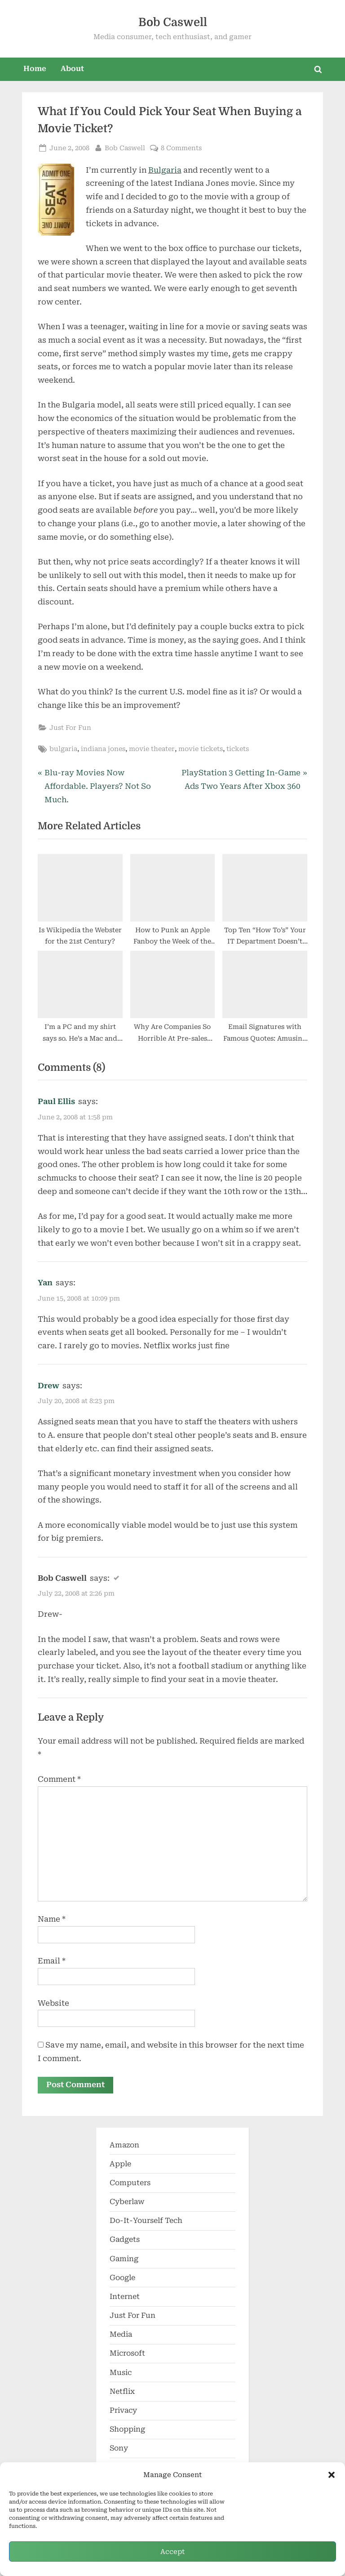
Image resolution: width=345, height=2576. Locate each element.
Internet (125, 2296)
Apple (120, 2164)
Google (122, 2277)
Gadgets (125, 2240)
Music (121, 2372)
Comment (59, 1779)
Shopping (127, 2429)
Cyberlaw (127, 2202)
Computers (130, 2182)
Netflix (122, 2391)
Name (52, 1918)
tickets (237, 749)
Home (34, 68)
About (72, 68)
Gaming (124, 2258)
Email (52, 1960)
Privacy (123, 2410)
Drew (48, 1385)
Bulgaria (164, 169)
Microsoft (127, 2353)
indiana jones (103, 749)
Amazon (124, 2145)
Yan (45, 1282)
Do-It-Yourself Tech (146, 2221)
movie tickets (200, 749)
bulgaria (63, 749)
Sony (119, 2448)
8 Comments (181, 148)
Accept (172, 2552)
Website (53, 2003)
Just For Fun (70, 728)
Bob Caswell (172, 22)
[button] (331, 2474)
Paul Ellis (56, 1101)
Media (121, 2334)
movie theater (152, 749)
